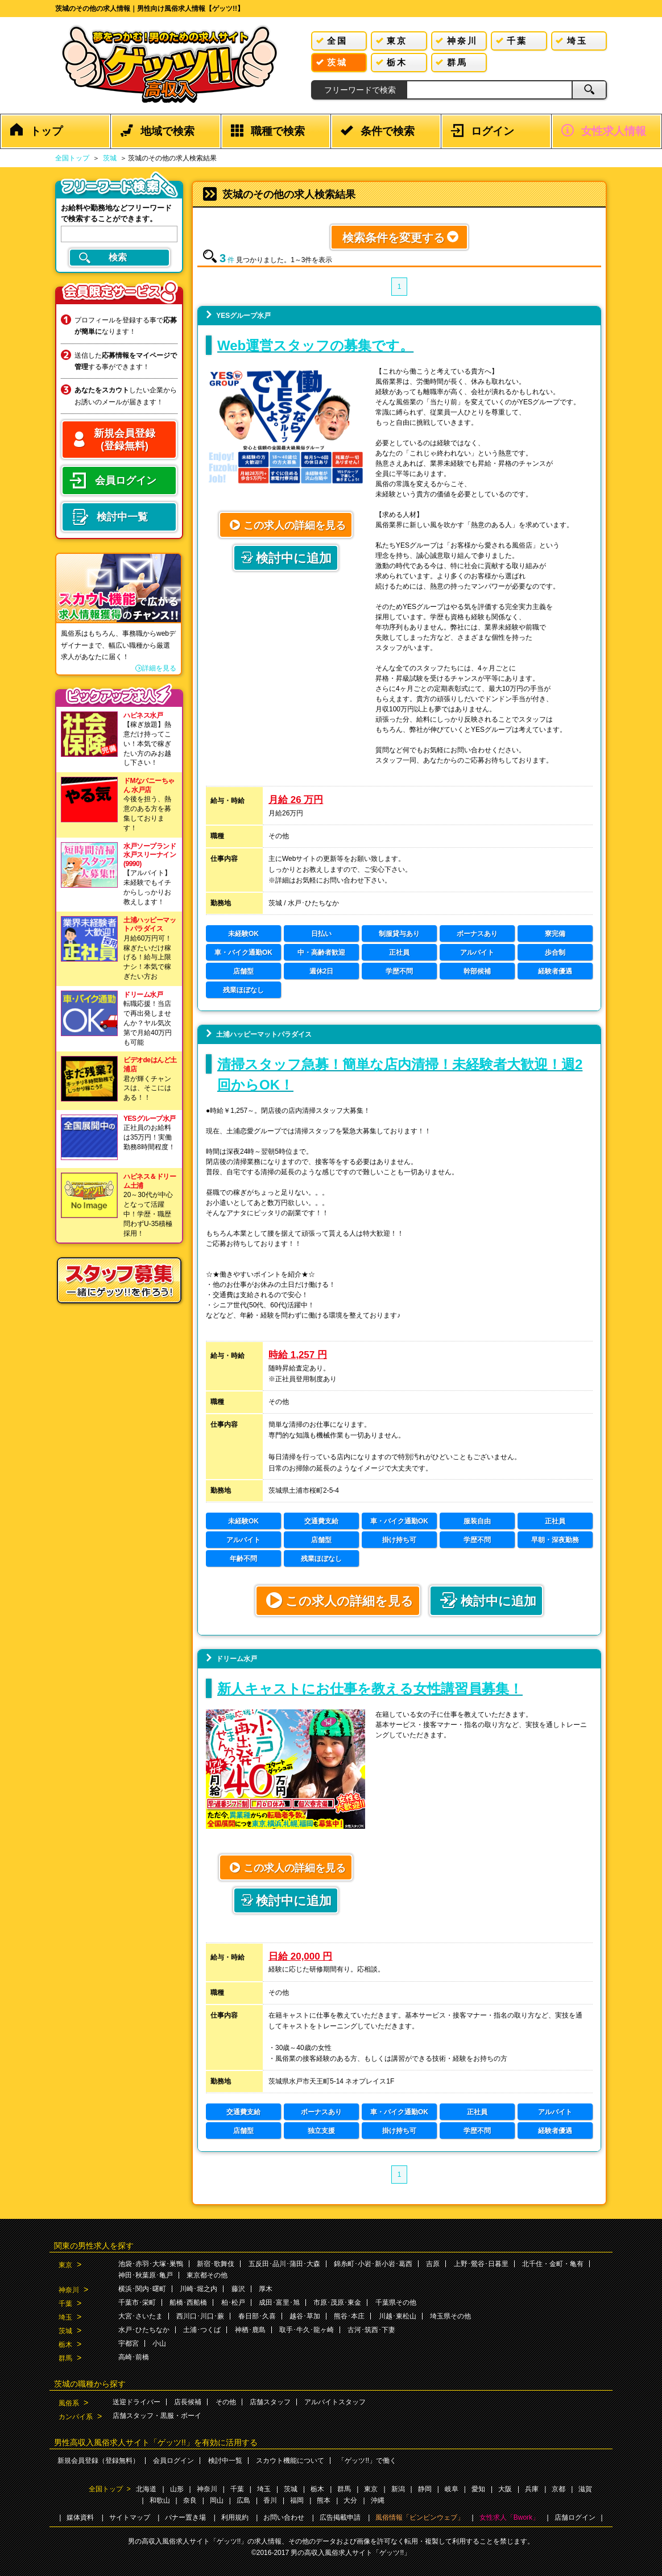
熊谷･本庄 (349, 2316)
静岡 (425, 2489)
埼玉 (65, 2317)
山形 (177, 2489)
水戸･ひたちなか (143, 2330)
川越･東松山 (397, 2316)
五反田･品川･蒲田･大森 (284, 2264)
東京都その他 (207, 2275)
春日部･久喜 (257, 2316)
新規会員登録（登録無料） (98, 2461)
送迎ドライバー (136, 2402)
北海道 (146, 2489)
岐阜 (451, 2489)
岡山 (217, 2500)
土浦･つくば (202, 2330)
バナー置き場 (185, 2517)
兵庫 (532, 2489)
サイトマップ (129, 2517)
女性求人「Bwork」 (509, 2517)
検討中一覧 (225, 2461)
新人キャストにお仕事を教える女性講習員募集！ (370, 1688)
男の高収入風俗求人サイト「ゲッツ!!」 (351, 2553)
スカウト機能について (290, 2461)
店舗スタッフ (270, 2402)
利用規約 (235, 2517)
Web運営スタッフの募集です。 (315, 345)
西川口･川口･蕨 (200, 2316)
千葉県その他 (395, 2302)
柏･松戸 (233, 2302)
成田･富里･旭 (279, 2302)
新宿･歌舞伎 (215, 2264)
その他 (226, 2402)
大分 (350, 2500)
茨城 (110, 158)
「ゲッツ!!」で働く (367, 2461)
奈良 (190, 2500)
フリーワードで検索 (360, 89)
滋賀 (585, 2489)
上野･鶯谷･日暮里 (481, 2264)
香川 (270, 2500)
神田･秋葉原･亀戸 (145, 2275)
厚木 (265, 2289)
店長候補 (187, 2402)
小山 (159, 2343)
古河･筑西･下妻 (371, 2330)
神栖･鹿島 (250, 2330)
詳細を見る (159, 668)
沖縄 (377, 2500)
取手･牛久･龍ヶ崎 (306, 2330)
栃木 (65, 2345)
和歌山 (160, 2500)
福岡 (297, 2500)
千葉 (65, 2304)
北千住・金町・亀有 (553, 2264)
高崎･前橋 (133, 2357)
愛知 (478, 2489)
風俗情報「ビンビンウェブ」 (419, 2517)
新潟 (398, 2489)
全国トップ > (110, 2489)
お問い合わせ (283, 2517)
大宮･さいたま (140, 2316)
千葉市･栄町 (137, 2302)
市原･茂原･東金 (337, 2302)
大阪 (505, 2489)
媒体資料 (80, 2517)
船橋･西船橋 (188, 2302)
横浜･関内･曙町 (142, 2289)
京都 (558, 2489)
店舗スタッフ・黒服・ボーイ (157, 2416)
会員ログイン (173, 2461)
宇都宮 (128, 2343)
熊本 (323, 2500)
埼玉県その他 (450, 2316)
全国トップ (72, 158)
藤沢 (238, 2289)
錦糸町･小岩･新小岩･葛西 (373, 2264)
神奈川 (69, 2290)
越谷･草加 (304, 2316)
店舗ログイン (575, 2517)
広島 (243, 2500)
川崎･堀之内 (198, 2289)
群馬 (65, 2358)
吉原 (433, 2264)
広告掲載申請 (340, 2517)
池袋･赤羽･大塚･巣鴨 (150, 2264)
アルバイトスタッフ (335, 2402)
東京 (65, 2265)
